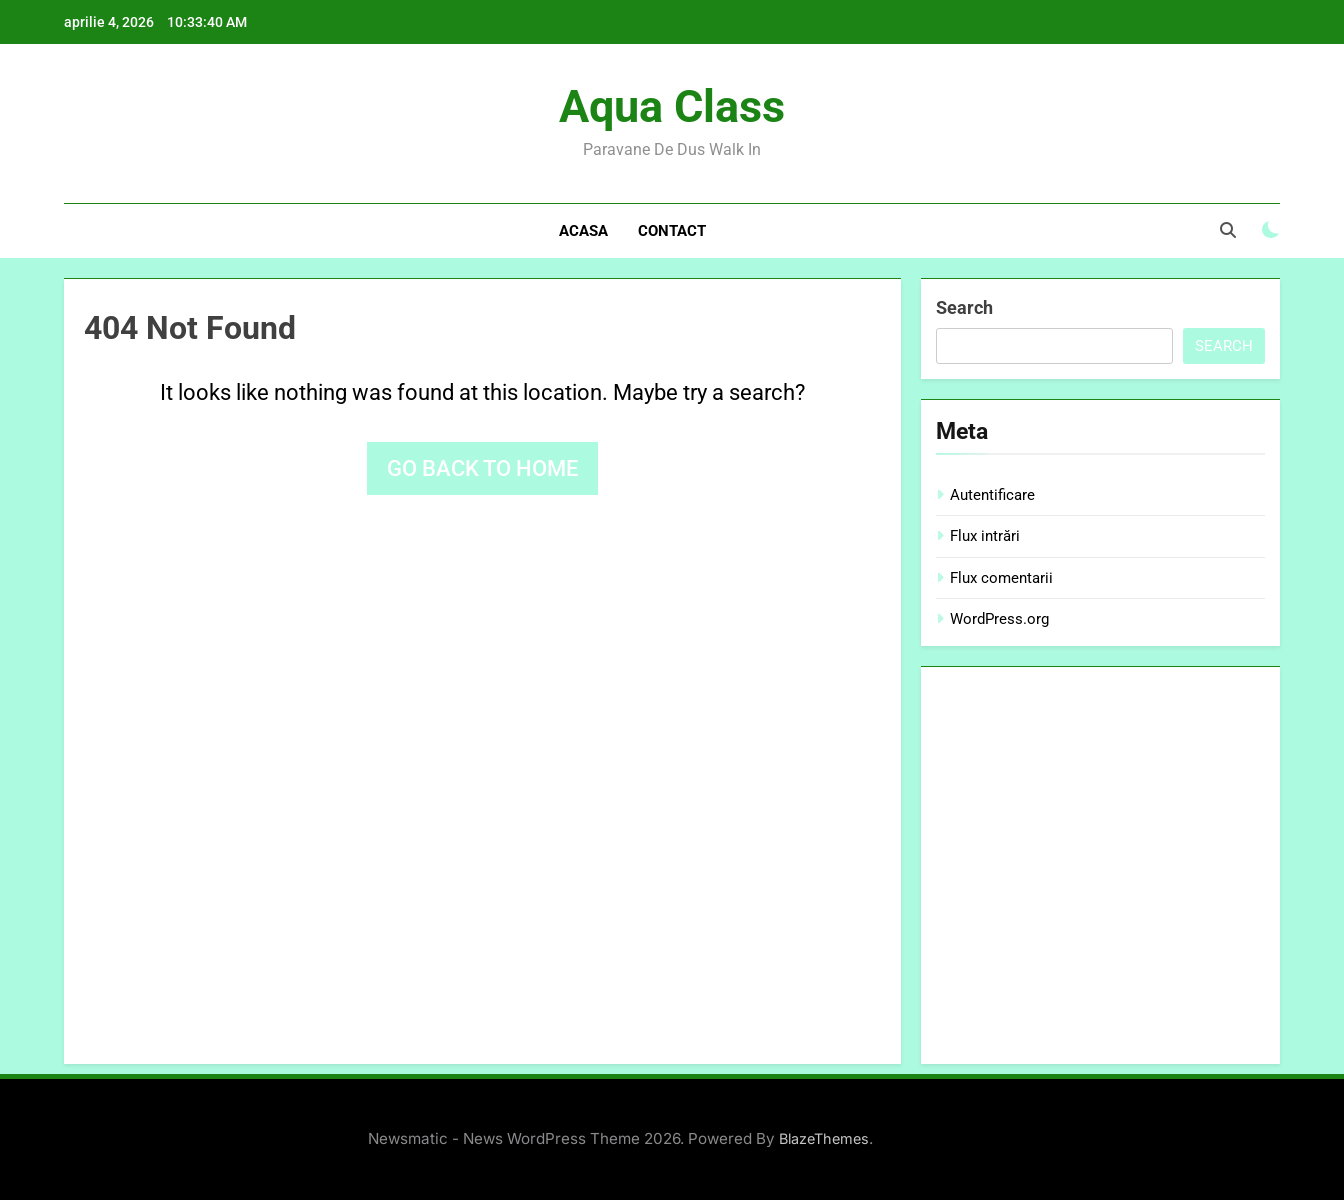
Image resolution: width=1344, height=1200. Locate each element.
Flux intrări (985, 536)
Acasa (583, 231)
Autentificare (992, 495)
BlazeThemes (824, 1138)
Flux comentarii (1001, 578)
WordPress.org (999, 619)
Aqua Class (672, 106)
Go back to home (482, 468)
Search (964, 307)
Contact (672, 231)
